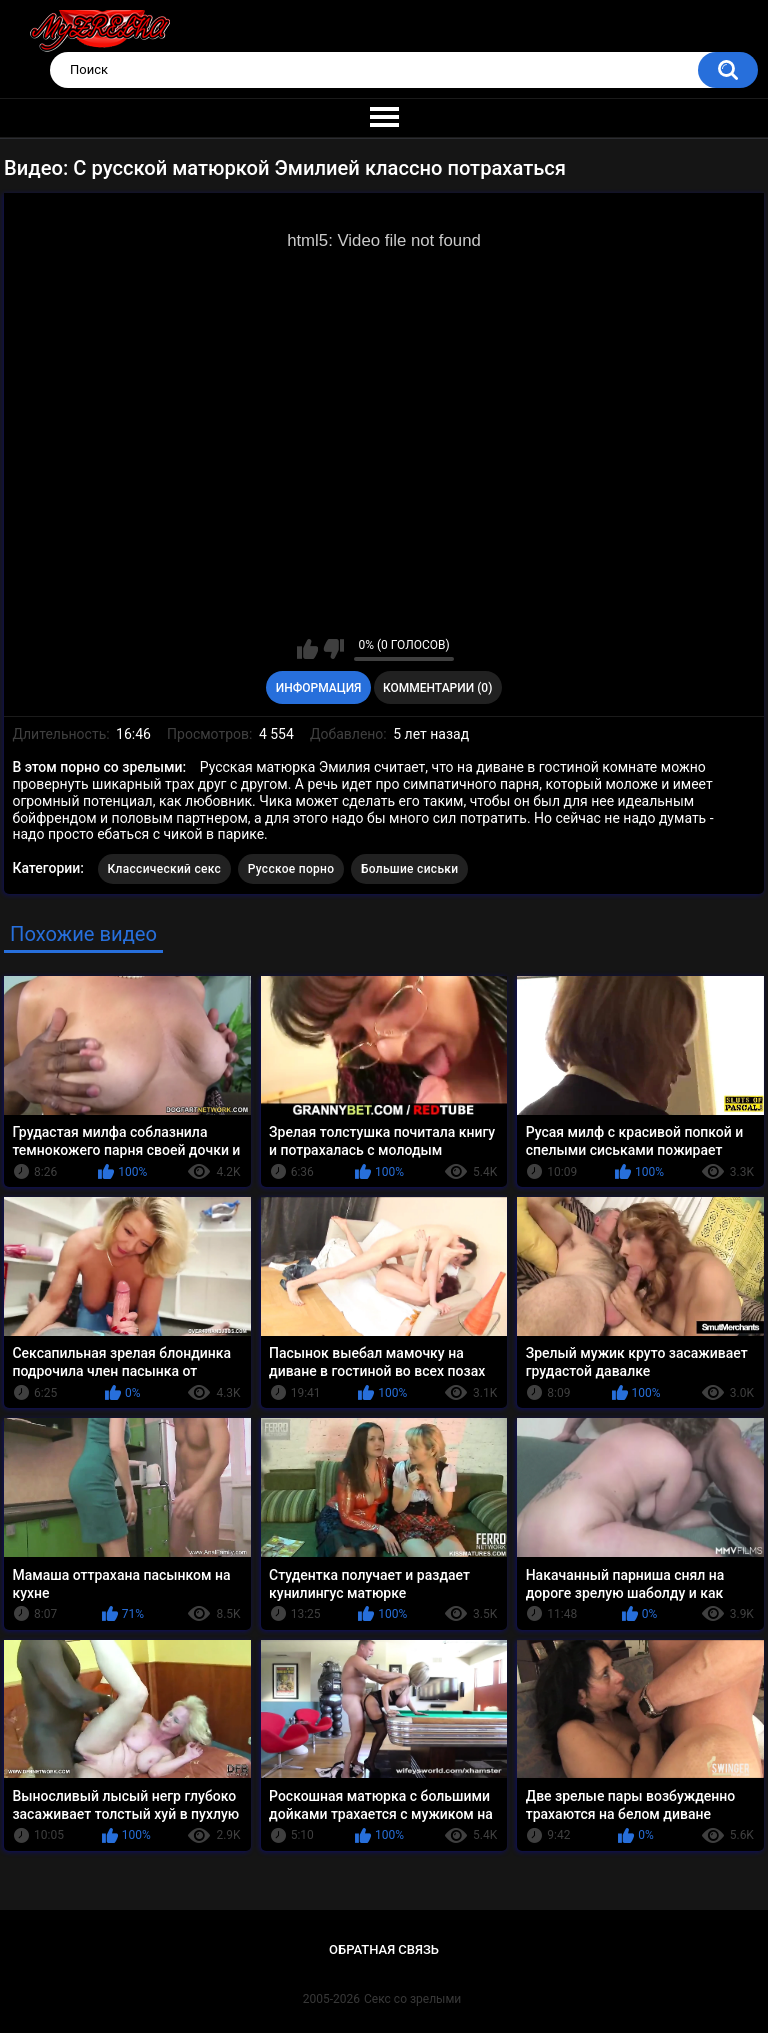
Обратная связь (384, 1949)
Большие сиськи (410, 869)
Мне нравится (307, 649)
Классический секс (165, 869)
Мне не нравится (333, 649)
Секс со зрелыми (412, 1999)
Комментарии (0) (437, 688)
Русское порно (291, 869)
